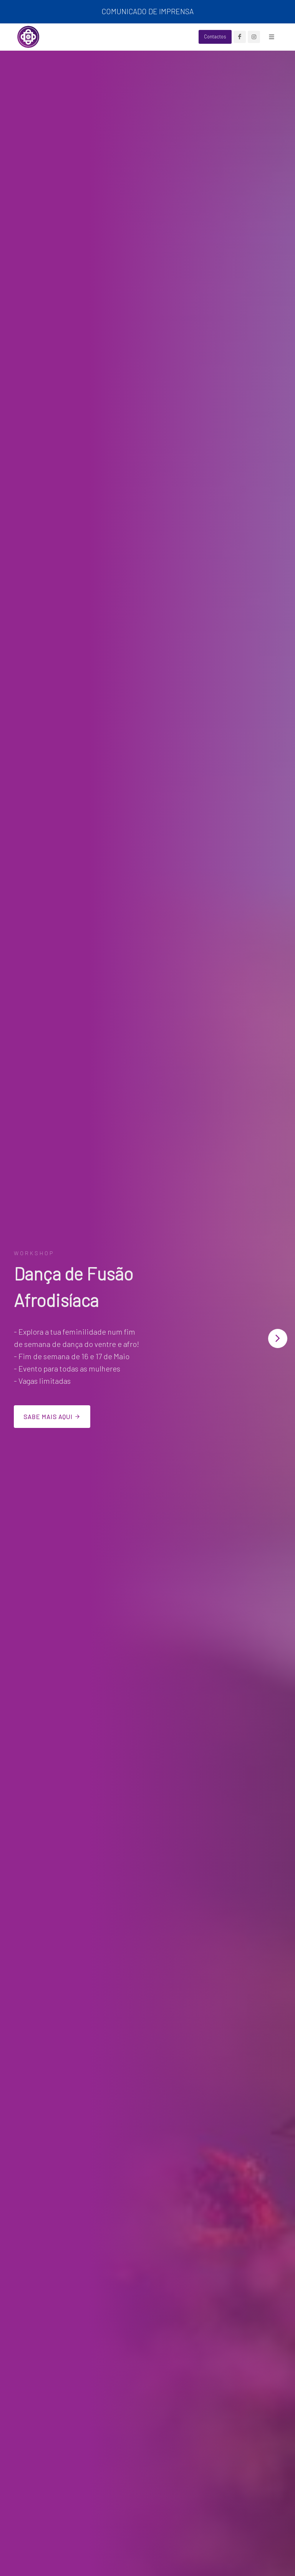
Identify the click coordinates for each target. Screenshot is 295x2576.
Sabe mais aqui (52, 1416)
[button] (277, 1338)
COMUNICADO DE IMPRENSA (147, 11)
